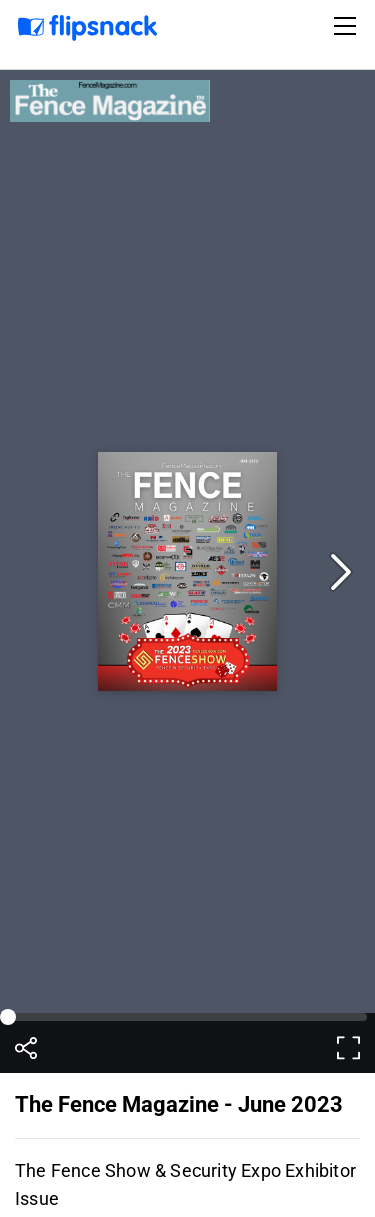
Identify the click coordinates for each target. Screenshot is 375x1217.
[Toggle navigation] (348, 26)
